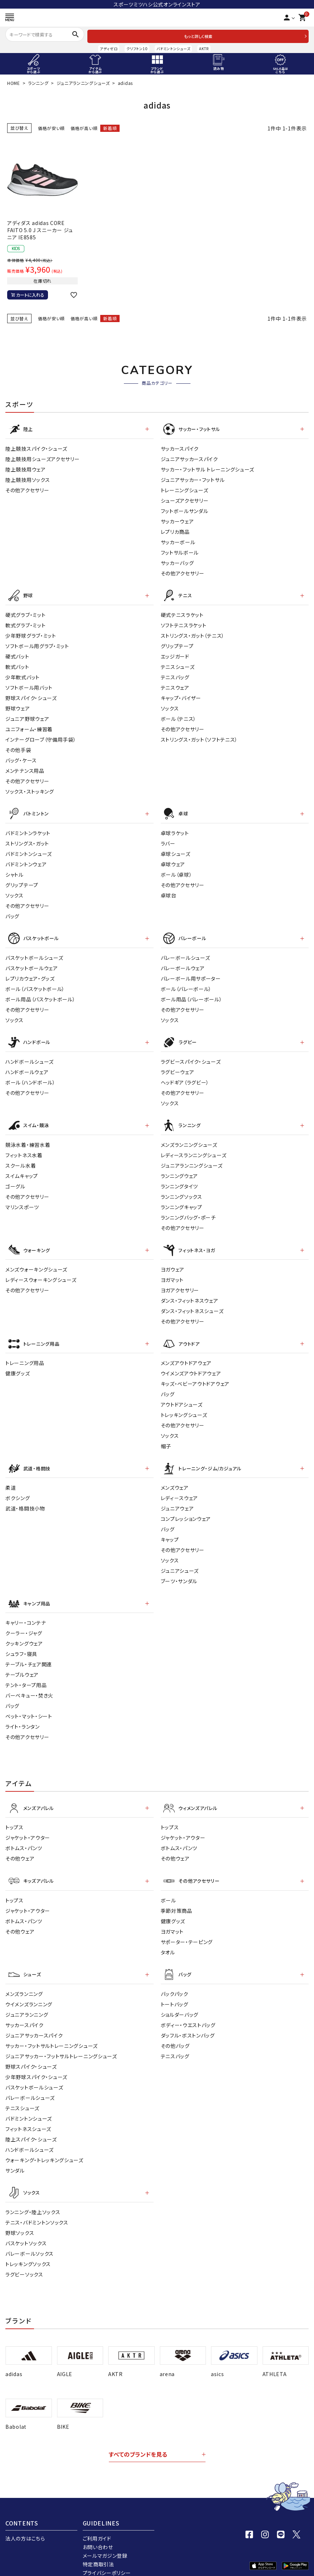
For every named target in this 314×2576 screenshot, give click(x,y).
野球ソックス (19, 2217)
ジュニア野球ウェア (27, 716)
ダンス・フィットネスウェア (189, 1292)
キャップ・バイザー (181, 695)
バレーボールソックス (29, 2237)
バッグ (12, 912)
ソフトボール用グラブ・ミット (37, 643)
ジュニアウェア (177, 1498)
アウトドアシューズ (182, 1395)
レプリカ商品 (175, 530)
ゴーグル (15, 1179)
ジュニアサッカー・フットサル (193, 478)
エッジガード (175, 653)
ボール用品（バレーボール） (191, 994)
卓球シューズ (175, 850)
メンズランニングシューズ (189, 1137)
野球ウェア (17, 705)
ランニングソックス (181, 1189)
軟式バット (17, 664)
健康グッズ (17, 1364)
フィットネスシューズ (28, 2114)
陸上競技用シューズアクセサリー (42, 457)
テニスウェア (175, 685)
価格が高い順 (84, 128)
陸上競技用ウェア (25, 467)
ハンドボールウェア (26, 1066)
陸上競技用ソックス (27, 478)
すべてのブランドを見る (138, 2438)
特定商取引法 (98, 2548)
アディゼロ (109, 48)
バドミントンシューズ (173, 48)
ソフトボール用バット (29, 685)
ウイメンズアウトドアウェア (191, 1364)
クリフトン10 (137, 48)
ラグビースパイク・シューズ (191, 1055)
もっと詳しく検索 (198, 36)
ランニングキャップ (181, 1200)
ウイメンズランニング (28, 1989)
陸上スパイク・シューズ (31, 2124)
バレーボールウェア (183, 963)
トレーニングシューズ (184, 488)
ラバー (168, 839)
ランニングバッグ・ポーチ (188, 1210)
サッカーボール (178, 540)
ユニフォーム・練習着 (29, 726)
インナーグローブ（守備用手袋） (40, 737)
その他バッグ (175, 2031)
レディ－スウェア (179, 1488)
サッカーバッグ (177, 561)
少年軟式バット (22, 674)
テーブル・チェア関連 (28, 1653)
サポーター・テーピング (187, 1928)
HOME (13, 83)
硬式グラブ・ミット (25, 612)
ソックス (170, 705)
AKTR (204, 48)
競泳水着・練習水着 (27, 1137)
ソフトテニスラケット (184, 622)
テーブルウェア (22, 1663)
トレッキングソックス (28, 2248)
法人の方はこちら (25, 2523)
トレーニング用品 (24, 1354)
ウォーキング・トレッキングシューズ (44, 2145)
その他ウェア (19, 1846)
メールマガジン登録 (105, 2540)
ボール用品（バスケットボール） (40, 994)
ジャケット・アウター (27, 1825)
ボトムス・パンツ (23, 1835)
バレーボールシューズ (185, 953)
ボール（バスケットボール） (35, 984)
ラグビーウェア (177, 1066)
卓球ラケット (175, 829)
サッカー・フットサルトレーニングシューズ (51, 2031)
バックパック (174, 1979)
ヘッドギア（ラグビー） (185, 1076)
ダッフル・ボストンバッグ (188, 2020)
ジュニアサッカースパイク (189, 457)
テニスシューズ (178, 664)
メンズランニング (24, 1979)
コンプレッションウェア (186, 1508)
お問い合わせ (98, 2531)
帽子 (166, 1437)
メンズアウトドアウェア (186, 1354)
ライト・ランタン (22, 1715)
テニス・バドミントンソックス (36, 2206)
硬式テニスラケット (182, 612)
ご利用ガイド (97, 2523)
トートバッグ (174, 1989)
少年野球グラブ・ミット (30, 633)
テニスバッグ (175, 674)
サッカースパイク (180, 447)
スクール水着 (20, 1158)
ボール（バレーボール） (186, 984)
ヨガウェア (173, 1261)
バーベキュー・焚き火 (29, 1684)
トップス (14, 1815)
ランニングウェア (179, 1169)
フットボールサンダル (184, 509)
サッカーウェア (177, 519)
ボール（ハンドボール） (30, 1076)
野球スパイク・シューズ (31, 695)
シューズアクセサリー (185, 499)
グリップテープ (177, 643)
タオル (168, 1938)
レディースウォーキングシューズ (41, 1271)
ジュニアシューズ (180, 1560)
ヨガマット (172, 1271)
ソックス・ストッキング (29, 789)
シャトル (14, 871)
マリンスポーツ (22, 1200)
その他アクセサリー (27, 488)
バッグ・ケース (21, 757)
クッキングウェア (24, 1632)
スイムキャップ (21, 1169)
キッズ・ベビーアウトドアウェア (195, 1374)
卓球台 (169, 891)
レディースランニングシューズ (194, 1148)
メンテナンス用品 (24, 768)
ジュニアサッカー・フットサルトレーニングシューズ (61, 2041)
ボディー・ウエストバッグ (188, 2010)
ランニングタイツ (179, 1179)
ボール (168, 1886)
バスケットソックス (26, 2227)
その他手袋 (18, 747)
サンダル (15, 2155)
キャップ (170, 1529)
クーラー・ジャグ (23, 1621)
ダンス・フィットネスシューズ (192, 1303)
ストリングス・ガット (27, 839)
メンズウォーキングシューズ (36, 1261)
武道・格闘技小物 (25, 1498)
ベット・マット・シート (28, 1705)
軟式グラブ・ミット (25, 622)
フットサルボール (180, 551)
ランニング (38, 83)
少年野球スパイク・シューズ (36, 2062)
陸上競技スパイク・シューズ (36, 447)
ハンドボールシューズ (29, 1055)
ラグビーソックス (24, 2258)
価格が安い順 (51, 128)
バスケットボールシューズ (34, 953)
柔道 (10, 1477)
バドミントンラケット (27, 829)
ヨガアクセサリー (180, 1282)
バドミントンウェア (26, 860)
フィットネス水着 (24, 1148)
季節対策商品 (176, 1897)
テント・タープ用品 (26, 1673)
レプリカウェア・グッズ (30, 973)
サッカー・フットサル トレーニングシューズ (208, 467)
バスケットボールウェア (31, 963)
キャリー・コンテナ (25, 1611)
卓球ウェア (173, 860)
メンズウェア (175, 1477)
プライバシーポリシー (107, 2557)
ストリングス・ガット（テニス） (193, 633)
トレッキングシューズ (184, 1405)
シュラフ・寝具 (21, 1642)
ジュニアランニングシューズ (83, 83)
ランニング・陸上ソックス (32, 2196)
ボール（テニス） (179, 716)
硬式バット (17, 653)
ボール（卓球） (176, 871)
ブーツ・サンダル (179, 1571)
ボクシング (17, 1488)
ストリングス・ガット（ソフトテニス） (199, 737)
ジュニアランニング (26, 1999)
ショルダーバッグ (180, 1999)
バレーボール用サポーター (191, 973)
